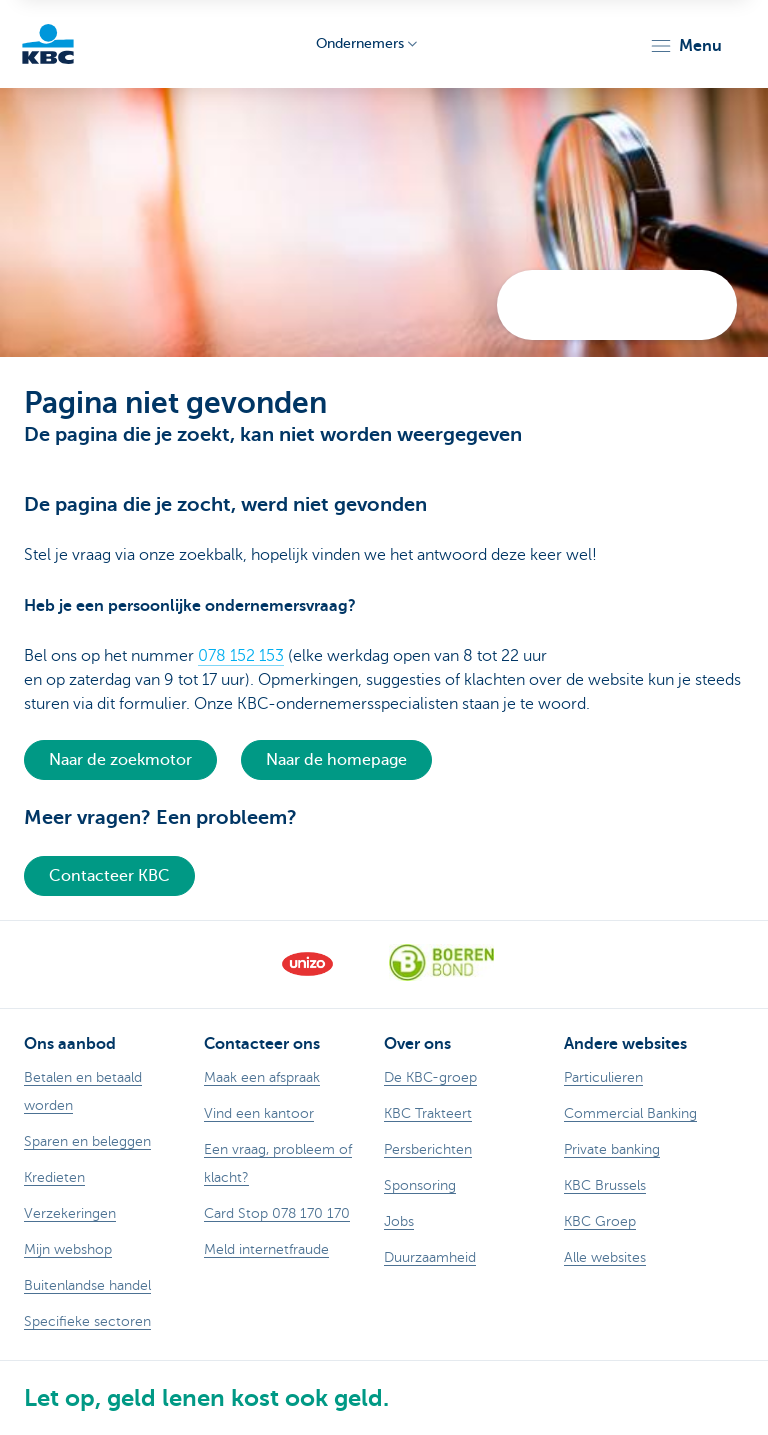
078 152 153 (241, 656)
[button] (685, 46)
